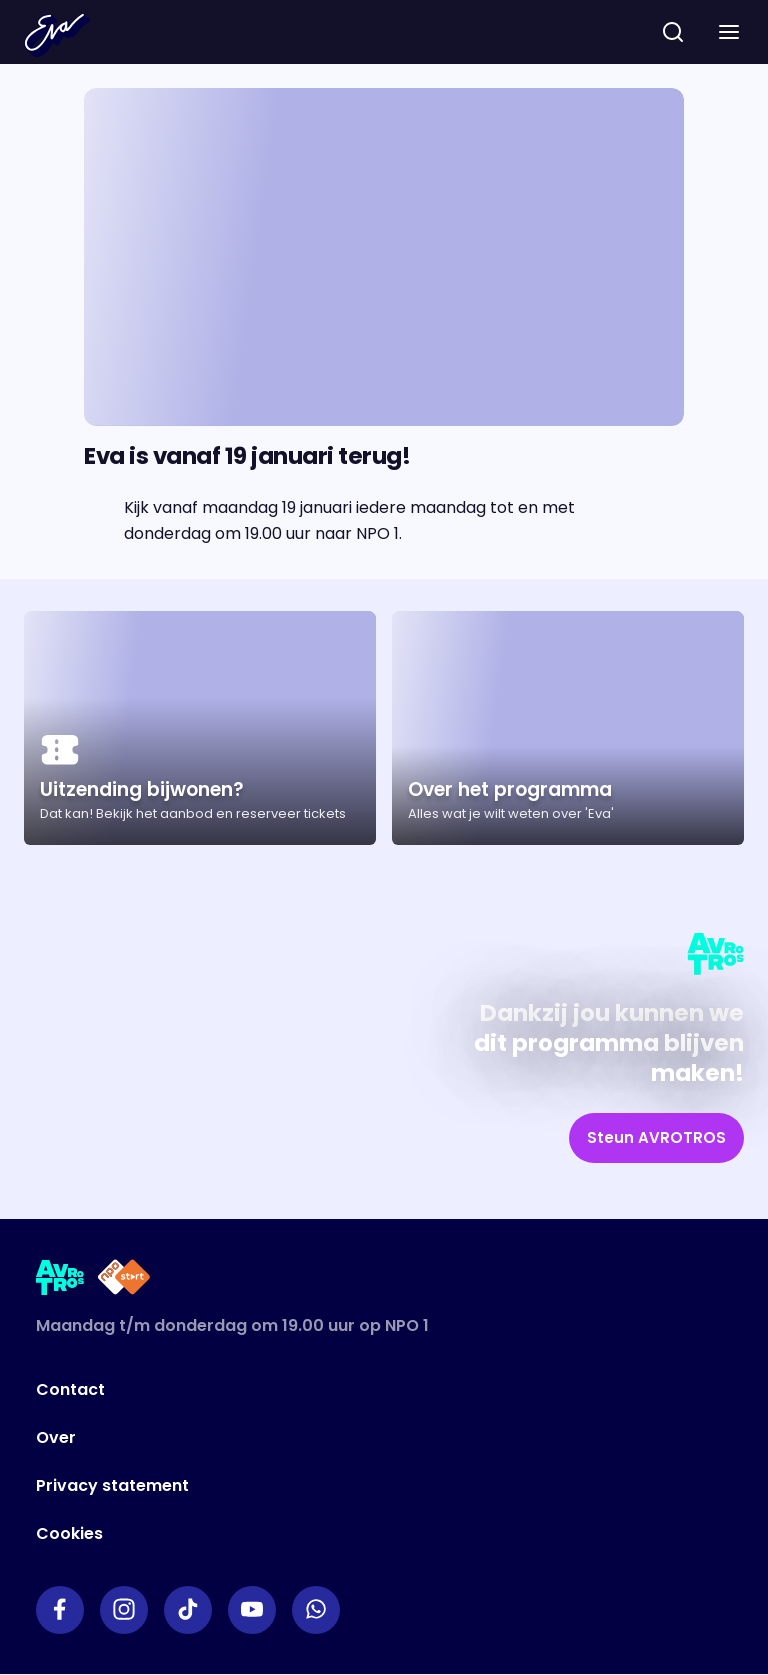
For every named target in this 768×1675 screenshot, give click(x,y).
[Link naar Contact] (313, 1390)
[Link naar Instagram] (124, 1610)
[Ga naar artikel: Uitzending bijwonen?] (200, 728)
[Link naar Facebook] (60, 1610)
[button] (729, 32)
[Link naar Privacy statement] (313, 1486)
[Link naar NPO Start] (124, 1280)
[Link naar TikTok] (188, 1610)
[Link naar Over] (313, 1438)
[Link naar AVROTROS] (60, 1280)
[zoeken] (673, 32)
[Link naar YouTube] (252, 1610)
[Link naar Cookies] (313, 1534)
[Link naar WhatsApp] (316, 1610)
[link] (656, 1138)
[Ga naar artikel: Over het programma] (568, 728)
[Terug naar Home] (57, 35)
